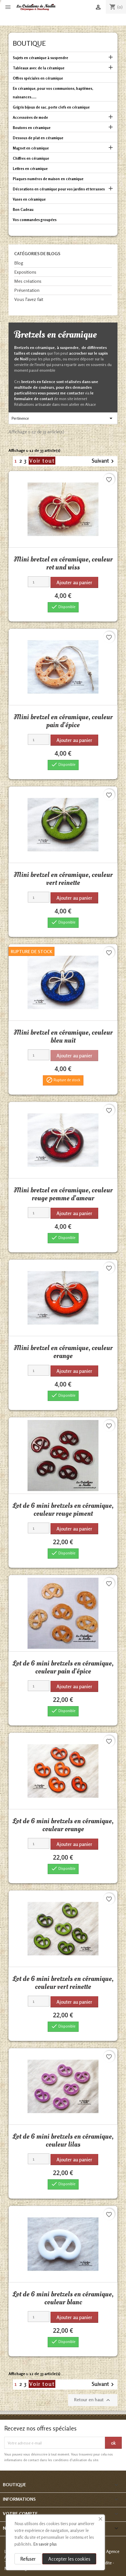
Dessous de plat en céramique (38, 138)
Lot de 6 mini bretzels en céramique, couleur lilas (63, 2140)
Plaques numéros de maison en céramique (48, 178)
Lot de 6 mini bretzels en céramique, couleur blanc (63, 2298)
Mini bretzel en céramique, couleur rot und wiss (63, 563)
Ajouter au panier (74, 582)
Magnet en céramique (31, 148)
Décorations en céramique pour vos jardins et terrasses (59, 189)
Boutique (29, 43)
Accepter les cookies (69, 2559)
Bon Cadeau (23, 209)
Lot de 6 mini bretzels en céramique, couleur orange (63, 1825)
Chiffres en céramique (31, 158)
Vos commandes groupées (34, 219)
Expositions (25, 272)
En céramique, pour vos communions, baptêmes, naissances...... (53, 92)
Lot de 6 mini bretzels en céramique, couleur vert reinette (63, 1982)
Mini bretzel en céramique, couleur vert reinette (63, 878)
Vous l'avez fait (28, 299)
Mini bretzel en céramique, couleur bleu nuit (63, 1036)
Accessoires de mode (30, 117)
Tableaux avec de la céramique (38, 68)
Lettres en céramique (30, 168)
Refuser (28, 2559)
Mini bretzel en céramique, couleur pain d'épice (63, 721)
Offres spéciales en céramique (38, 78)
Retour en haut (93, 2400)
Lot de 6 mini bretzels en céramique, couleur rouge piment (63, 1509)
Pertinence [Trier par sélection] (63, 418)
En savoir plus (45, 2544)
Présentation (26, 290)
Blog (18, 263)
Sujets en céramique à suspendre (40, 57)
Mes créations (27, 281)
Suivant (104, 461)
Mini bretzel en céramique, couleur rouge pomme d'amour (63, 1194)
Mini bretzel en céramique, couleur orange (63, 1352)
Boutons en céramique (32, 127)
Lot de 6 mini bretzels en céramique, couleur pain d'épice (63, 1667)
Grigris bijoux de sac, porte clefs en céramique (51, 107)
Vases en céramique (29, 199)
